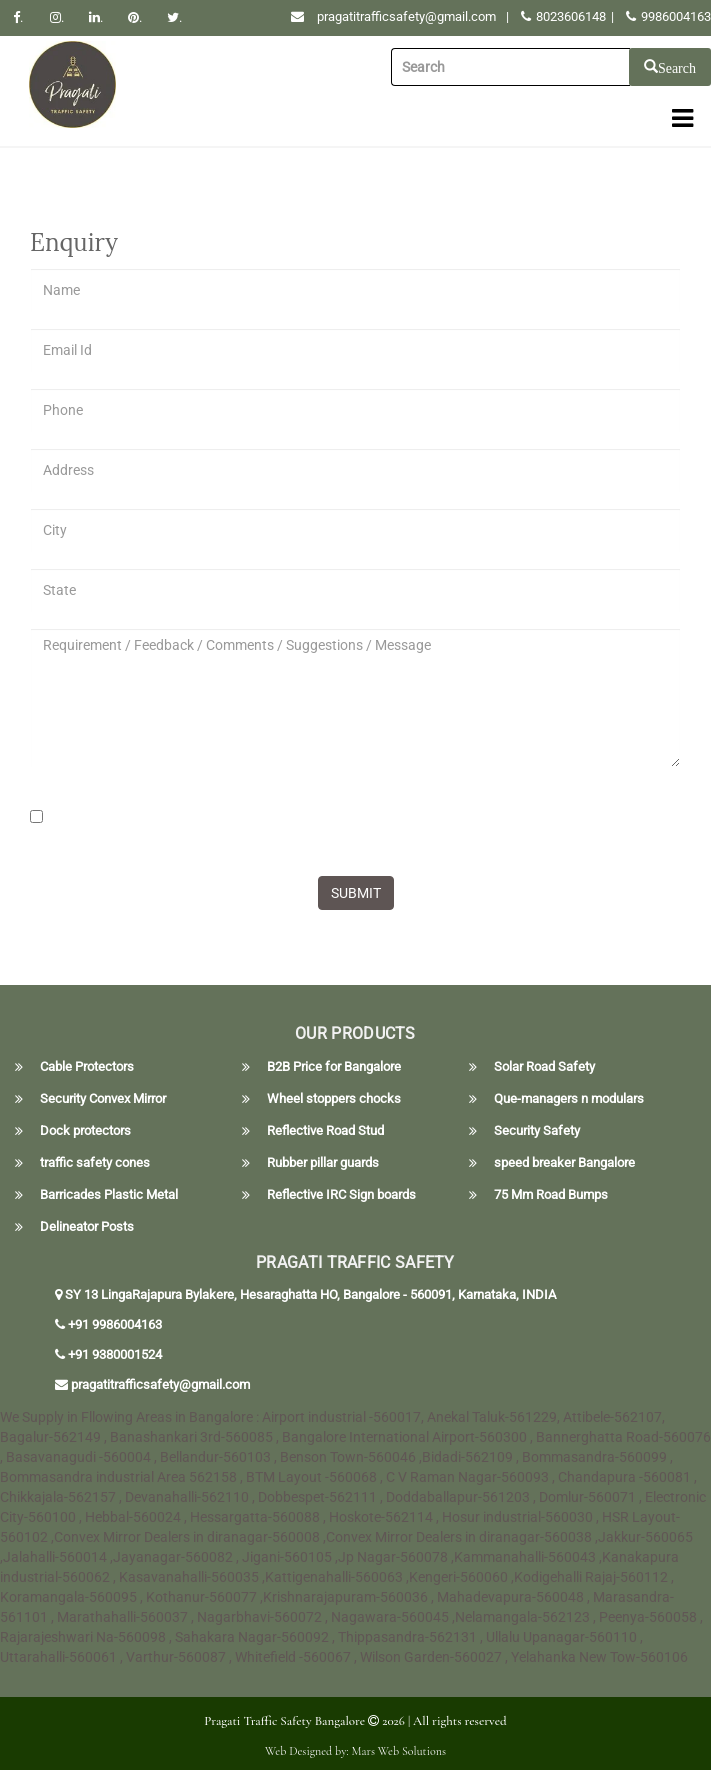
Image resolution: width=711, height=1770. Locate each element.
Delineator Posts (87, 1227)
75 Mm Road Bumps (551, 1195)
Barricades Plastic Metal (109, 1195)
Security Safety (537, 1131)
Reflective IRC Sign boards (341, 1195)
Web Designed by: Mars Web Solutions (355, 1751)
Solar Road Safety (544, 1067)
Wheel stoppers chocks (334, 1099)
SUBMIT (356, 893)
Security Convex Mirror (103, 1099)
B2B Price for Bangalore (334, 1067)
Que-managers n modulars (569, 1099)
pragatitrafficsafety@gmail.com (406, 16)
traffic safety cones (95, 1163)
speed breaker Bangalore (564, 1163)
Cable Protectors (87, 1067)
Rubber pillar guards (323, 1163)
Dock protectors (85, 1131)
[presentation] (182, 822)
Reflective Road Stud (325, 1131)
